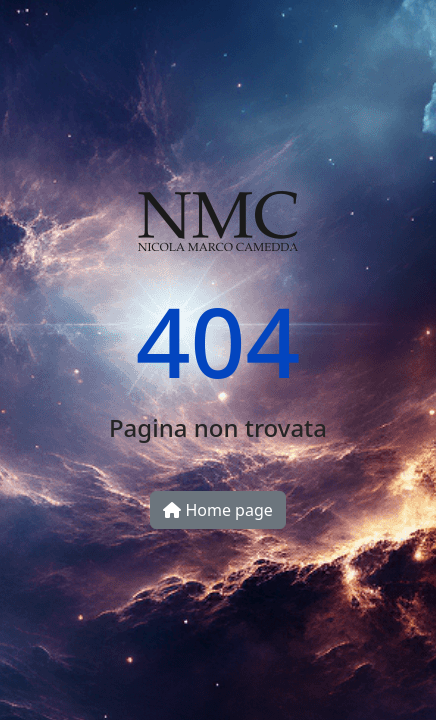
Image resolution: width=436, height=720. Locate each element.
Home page (218, 510)
